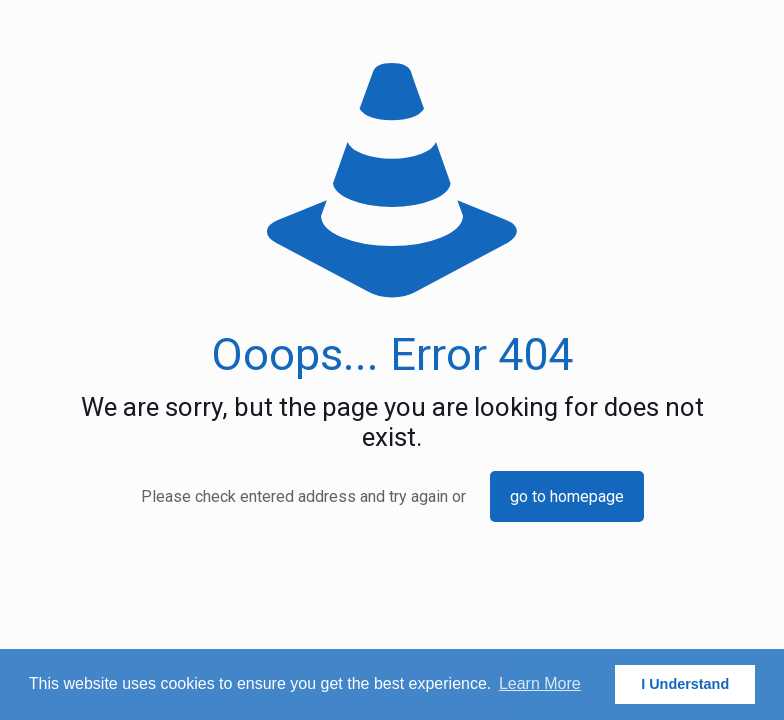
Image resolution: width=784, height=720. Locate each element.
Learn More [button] (540, 683)
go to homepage (567, 496)
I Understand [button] (685, 684)
